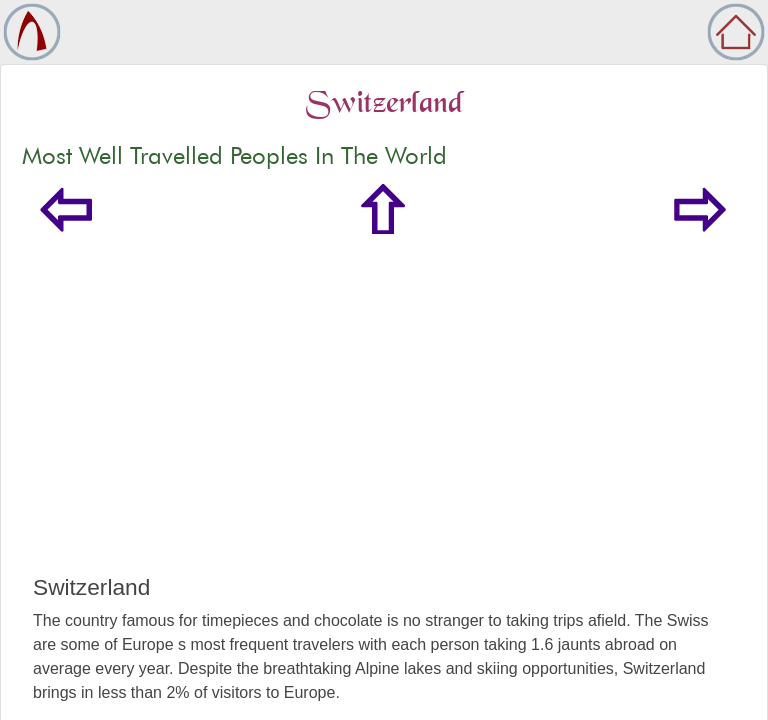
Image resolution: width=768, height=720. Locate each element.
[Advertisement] (384, 424)
